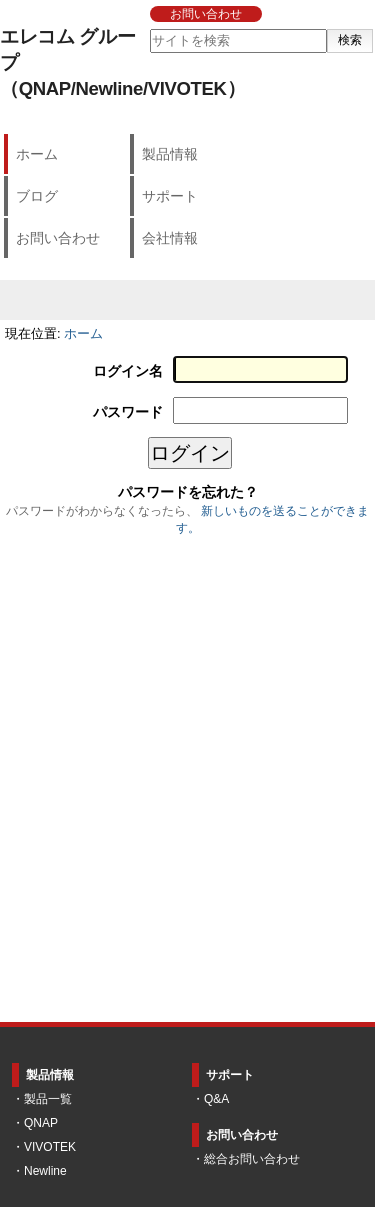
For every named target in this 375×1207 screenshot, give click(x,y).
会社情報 (170, 238)
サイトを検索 (148, 28)
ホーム (37, 154)
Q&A (216, 1099)
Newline (45, 1171)
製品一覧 (48, 1099)
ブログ (37, 196)
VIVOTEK (50, 1147)
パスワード (128, 412)
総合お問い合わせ (252, 1159)
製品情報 (170, 154)
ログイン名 (128, 371)
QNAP (41, 1123)
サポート (170, 196)
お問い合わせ (206, 14)
